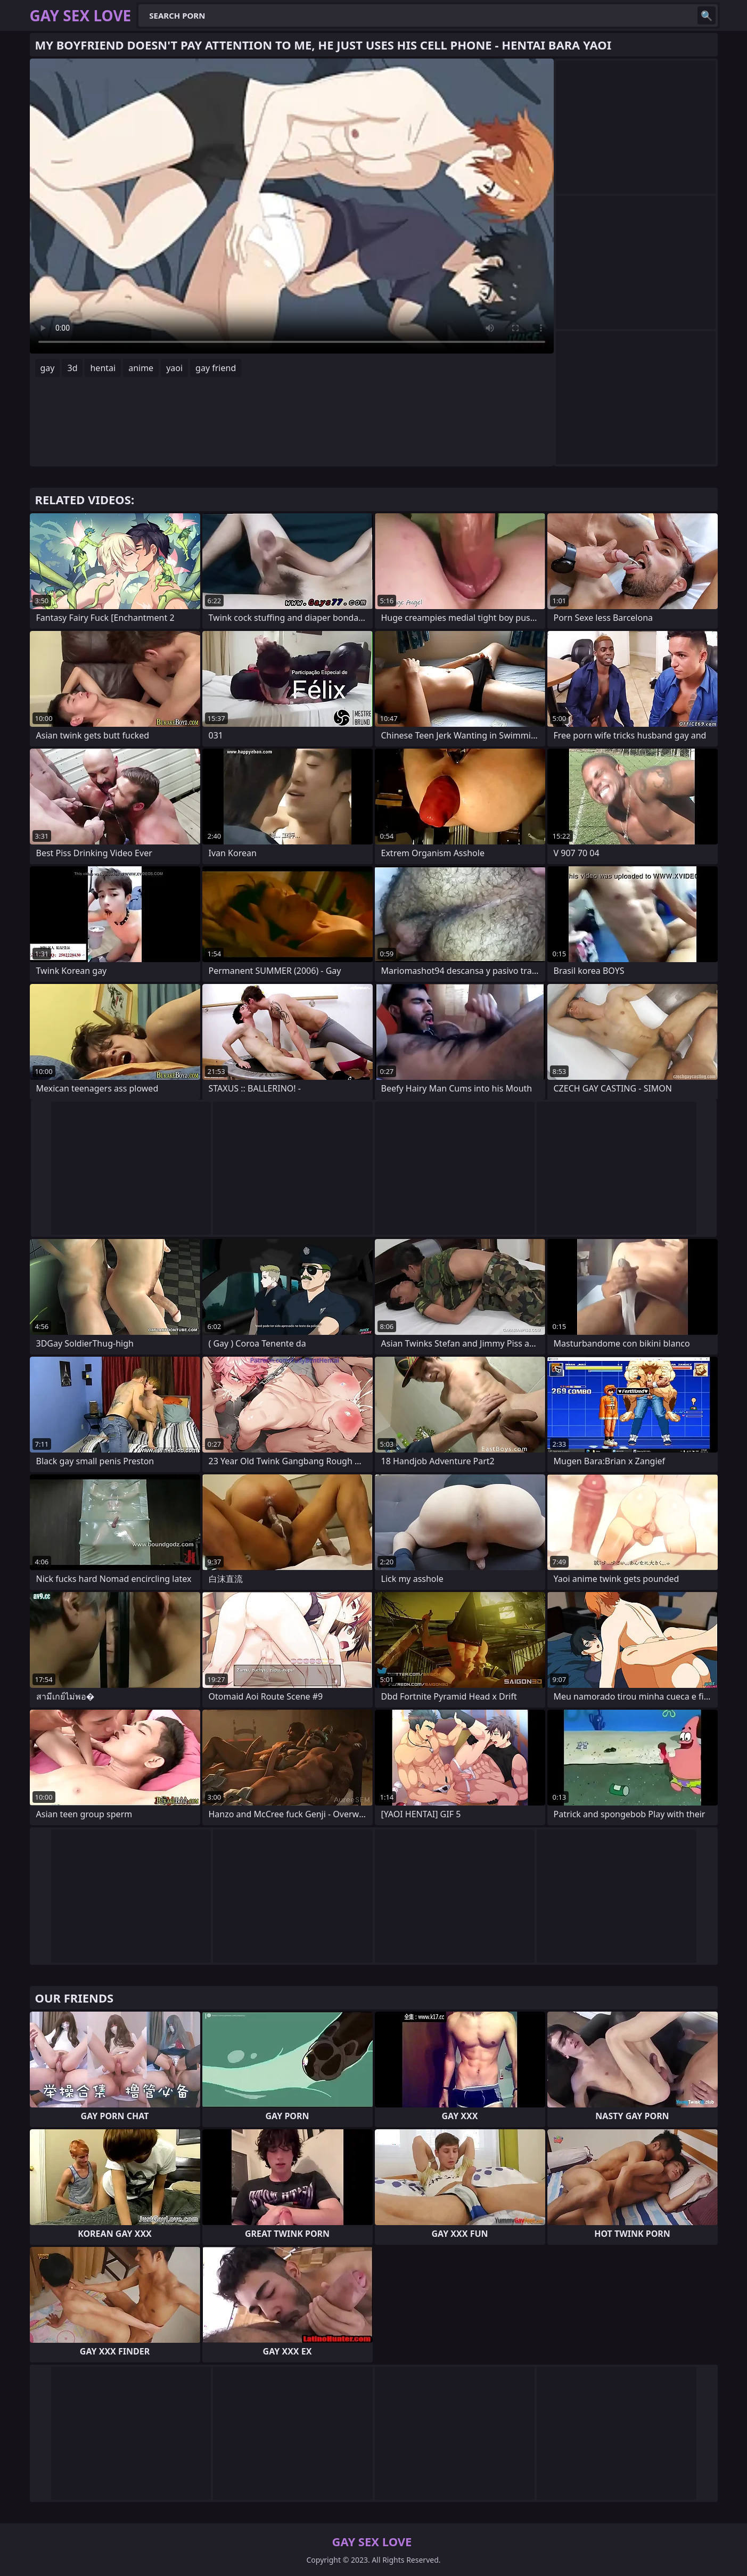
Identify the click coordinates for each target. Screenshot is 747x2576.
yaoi (174, 368)
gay (47, 368)
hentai (103, 368)
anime (140, 368)
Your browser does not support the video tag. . (292, 206)
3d (72, 368)
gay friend (215, 368)
